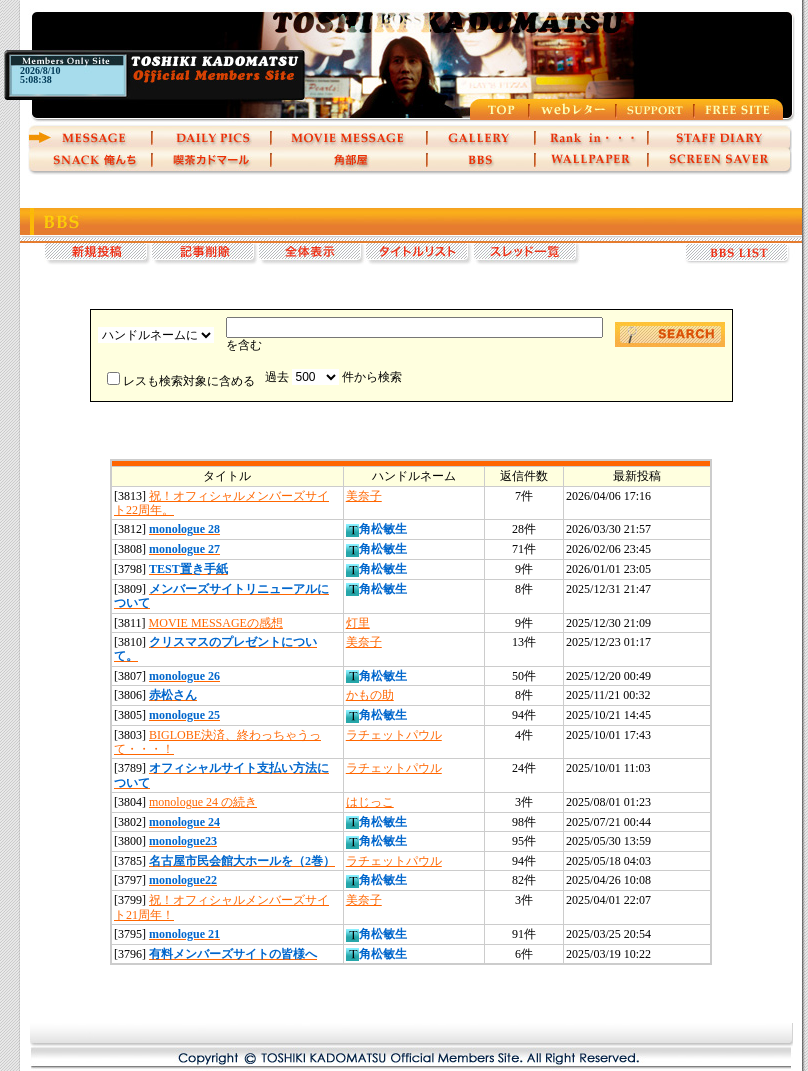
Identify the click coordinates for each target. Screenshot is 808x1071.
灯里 (358, 623)
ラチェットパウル (394, 735)
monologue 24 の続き (203, 802)
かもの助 (370, 695)
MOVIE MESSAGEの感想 (216, 623)
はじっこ (370, 802)
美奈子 (364, 496)
